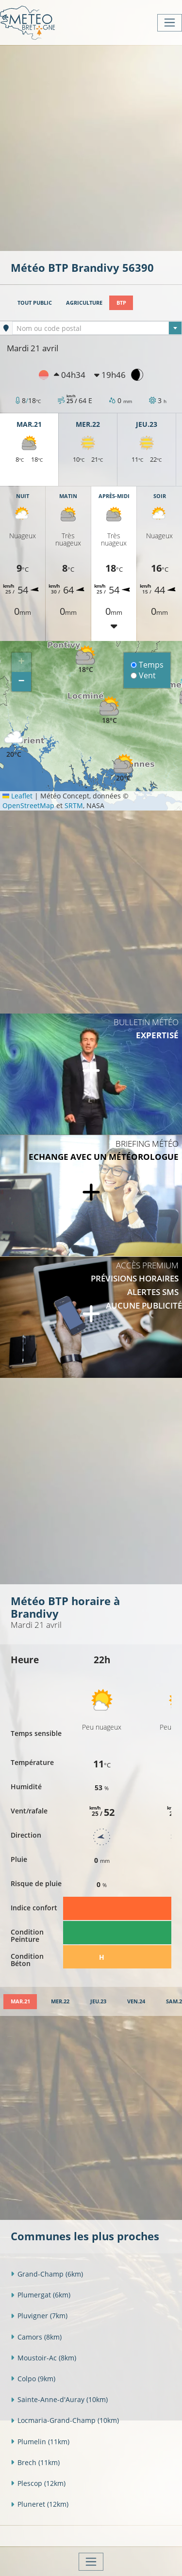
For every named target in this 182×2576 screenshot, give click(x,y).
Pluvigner (39, 2315)
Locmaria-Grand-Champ (65, 2420)
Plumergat (40, 2294)
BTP (121, 302)
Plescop (38, 2483)
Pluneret (39, 2504)
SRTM (74, 805)
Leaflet (17, 795)
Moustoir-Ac (43, 2357)
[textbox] (97, 328)
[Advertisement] (91, 147)
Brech (35, 2462)
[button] (109, 710)
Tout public (34, 302)
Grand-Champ (47, 2274)
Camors (36, 2337)
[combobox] (97, 328)
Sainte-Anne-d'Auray (59, 2399)
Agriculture (84, 302)
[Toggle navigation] (169, 22)
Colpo (33, 2378)
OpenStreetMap (28, 805)
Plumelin (40, 2441)
